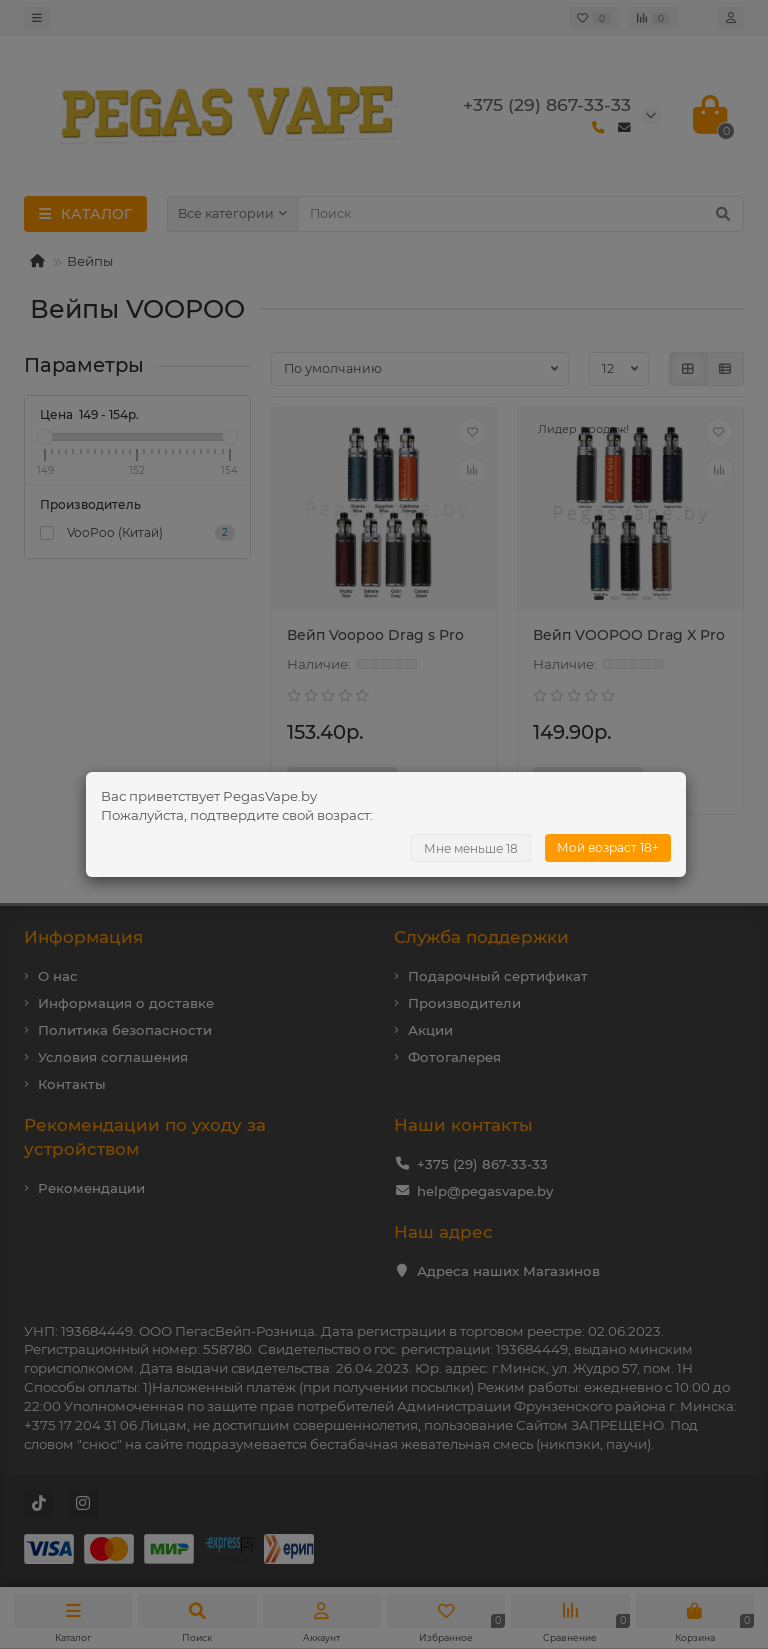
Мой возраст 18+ (608, 847)
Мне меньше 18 (471, 848)
